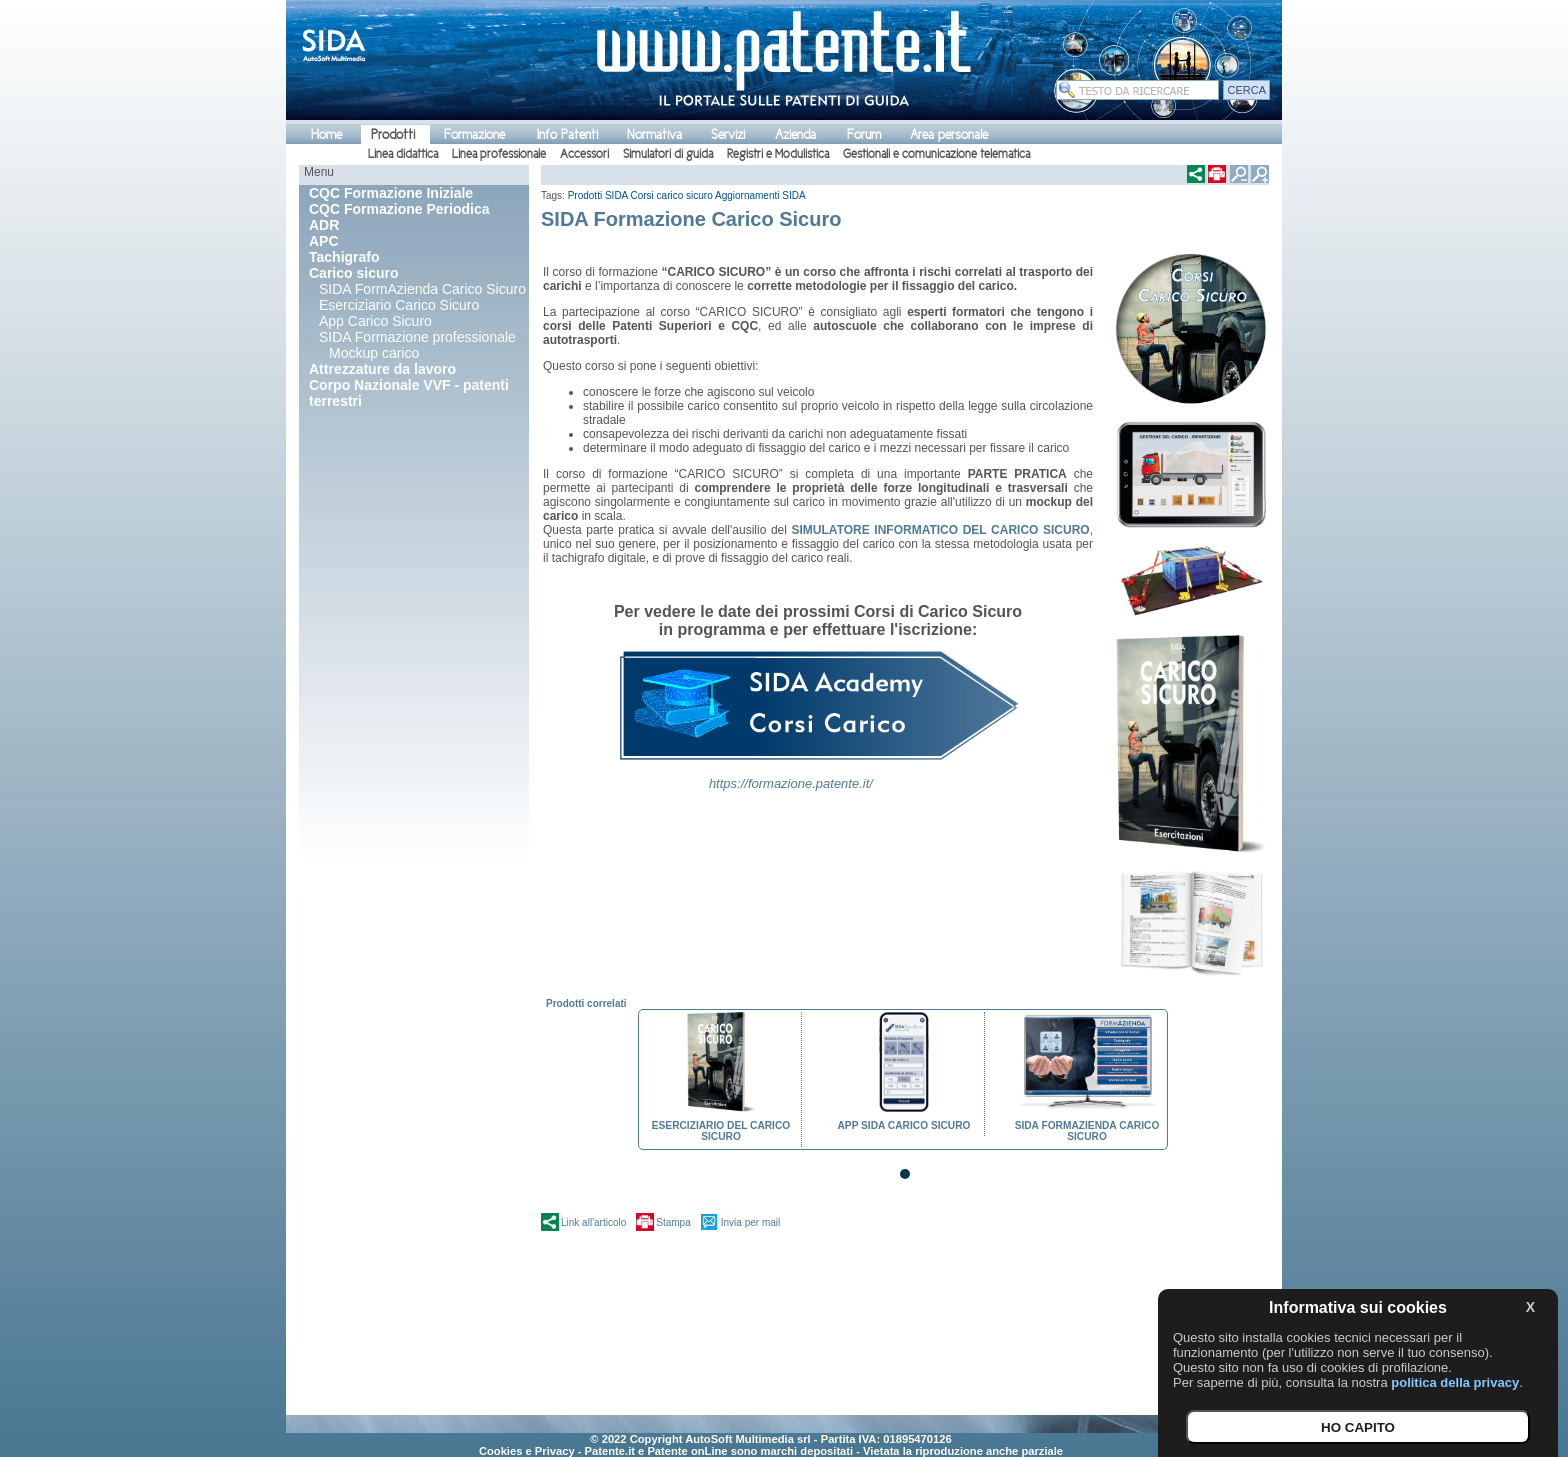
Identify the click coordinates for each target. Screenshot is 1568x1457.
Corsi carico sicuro (672, 195)
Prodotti (393, 134)
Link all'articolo (593, 1222)
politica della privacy (1455, 1382)
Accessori (584, 154)
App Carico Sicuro (375, 321)
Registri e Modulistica (778, 154)
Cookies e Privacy (527, 1451)
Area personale (949, 134)
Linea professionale (499, 154)
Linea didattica (403, 154)
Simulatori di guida (668, 154)
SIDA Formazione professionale (417, 337)
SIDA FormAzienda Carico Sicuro (422, 289)
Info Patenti (567, 134)
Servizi (728, 134)
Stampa (673, 1222)
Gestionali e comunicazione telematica (936, 154)
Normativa (654, 134)
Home (326, 134)
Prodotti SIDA (598, 195)
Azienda (795, 134)
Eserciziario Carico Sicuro (399, 305)
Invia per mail (750, 1222)
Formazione (474, 134)
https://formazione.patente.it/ (791, 783)
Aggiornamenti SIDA (760, 195)
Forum (864, 134)
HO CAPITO (1358, 1427)
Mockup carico (374, 353)
